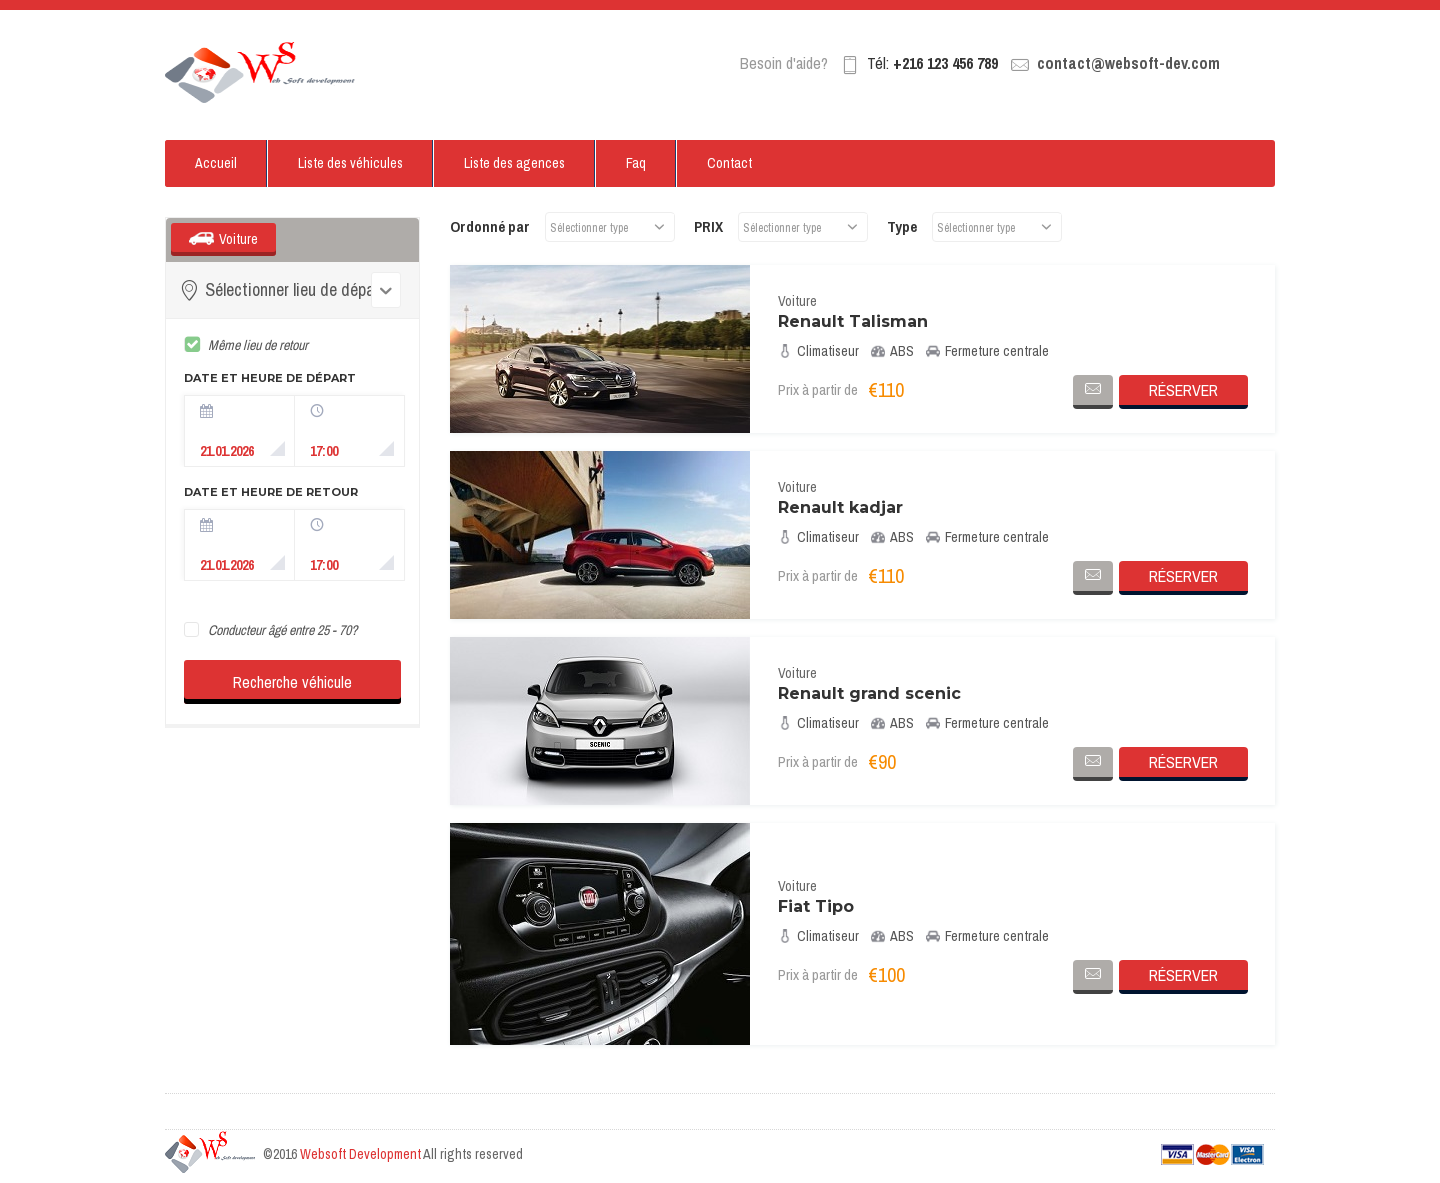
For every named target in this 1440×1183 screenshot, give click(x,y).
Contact (729, 163)
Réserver (1183, 390)
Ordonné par (490, 226)
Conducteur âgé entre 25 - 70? (282, 630)
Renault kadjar (840, 507)
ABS (892, 351)
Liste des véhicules (350, 163)
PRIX (708, 226)
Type (902, 226)
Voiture (238, 239)
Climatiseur (818, 351)
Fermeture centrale (987, 351)
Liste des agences (514, 163)
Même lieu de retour (258, 345)
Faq (636, 163)
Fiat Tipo (816, 906)
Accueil (216, 163)
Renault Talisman (853, 321)
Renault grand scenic (869, 693)
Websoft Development (360, 1154)
